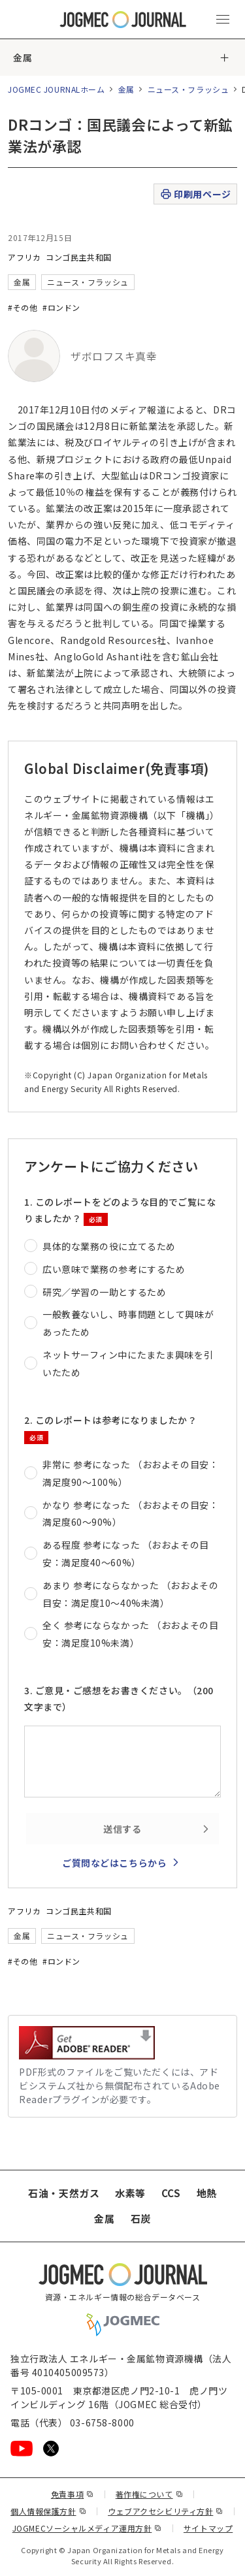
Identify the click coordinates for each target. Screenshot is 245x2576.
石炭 (141, 2218)
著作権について (149, 2494)
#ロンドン (61, 307)
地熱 (207, 2193)
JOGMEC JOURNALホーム (56, 89)
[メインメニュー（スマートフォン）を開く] (222, 19)
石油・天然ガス (63, 2193)
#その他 (22, 307)
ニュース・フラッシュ (188, 89)
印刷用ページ (195, 194)
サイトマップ (208, 2528)
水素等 (130, 2193)
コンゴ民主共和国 (78, 257)
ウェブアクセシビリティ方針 (165, 2511)
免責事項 (72, 2494)
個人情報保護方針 (48, 2511)
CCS (171, 2193)
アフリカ (24, 257)
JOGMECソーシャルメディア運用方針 (87, 2528)
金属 (22, 57)
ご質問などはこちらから (114, 1862)
